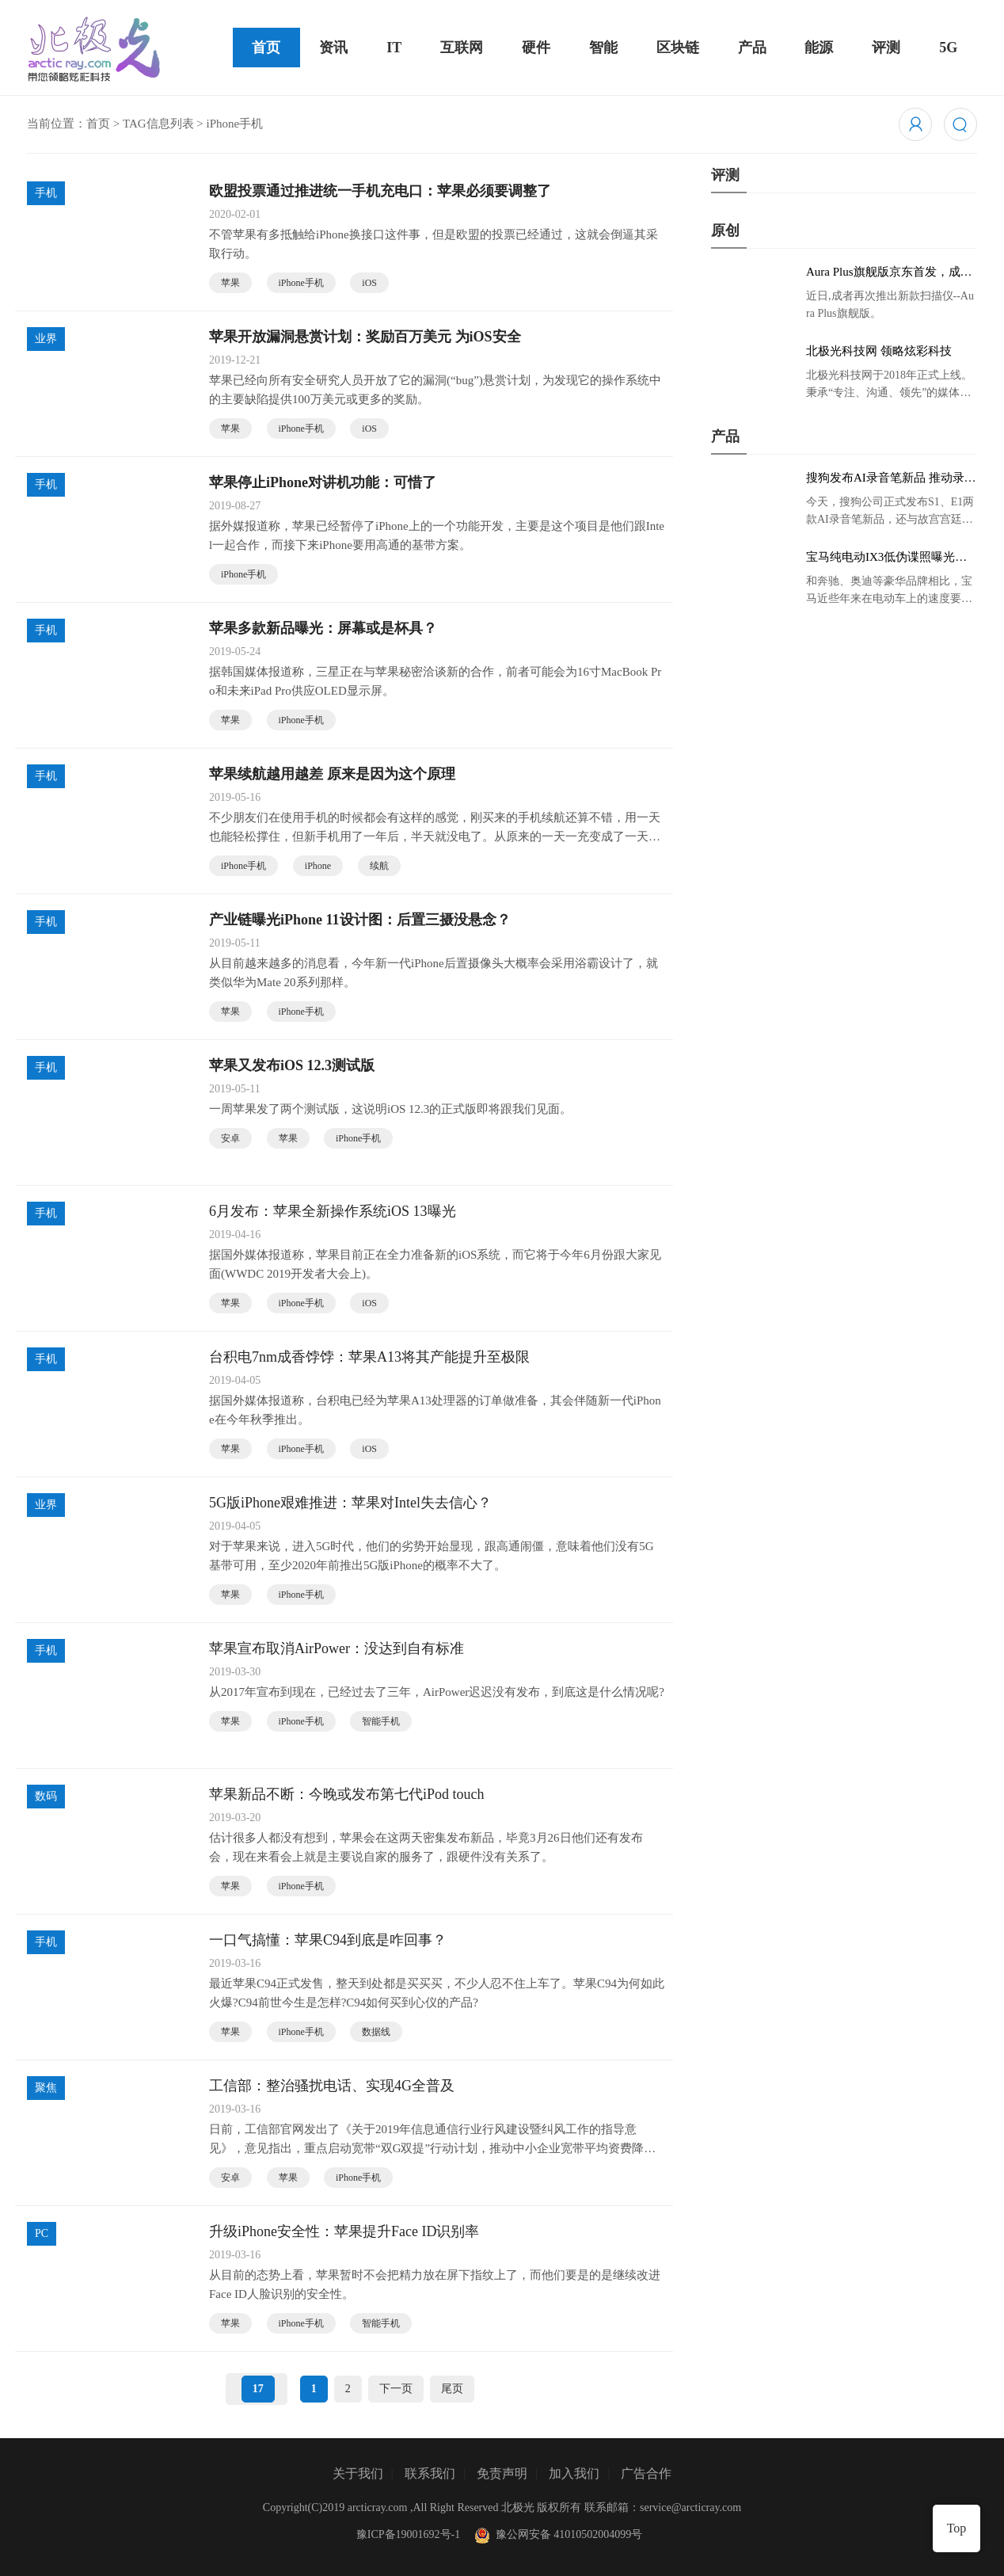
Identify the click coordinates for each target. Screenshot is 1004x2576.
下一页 (396, 2389)
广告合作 (646, 2473)
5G (948, 47)
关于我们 (358, 2473)
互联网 (461, 47)
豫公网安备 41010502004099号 (556, 2534)
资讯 (333, 47)
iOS (369, 282)
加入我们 (574, 2473)
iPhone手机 (301, 282)
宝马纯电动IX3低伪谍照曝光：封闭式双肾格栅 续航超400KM (886, 558)
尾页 (452, 2389)
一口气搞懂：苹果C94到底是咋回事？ (328, 1940)
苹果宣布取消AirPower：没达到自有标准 (336, 1648)
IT (393, 47)
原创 (725, 230)
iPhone (318, 865)
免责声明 (502, 2473)
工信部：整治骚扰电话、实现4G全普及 (331, 2086)
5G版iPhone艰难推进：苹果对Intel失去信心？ (350, 1503)
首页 (266, 47)
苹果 (230, 282)
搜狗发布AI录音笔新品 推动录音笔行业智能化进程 (891, 478)
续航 (379, 865)
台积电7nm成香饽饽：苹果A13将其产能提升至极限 (369, 1357)
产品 (752, 47)
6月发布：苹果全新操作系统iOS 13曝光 (332, 1211)
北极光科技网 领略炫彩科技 (879, 351)
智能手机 (381, 1721)
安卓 (230, 1138)
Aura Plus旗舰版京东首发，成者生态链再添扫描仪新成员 (889, 272)
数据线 (376, 2031)
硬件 (536, 47)
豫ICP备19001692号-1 (408, 2534)
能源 (818, 47)
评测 (886, 47)
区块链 (677, 47)
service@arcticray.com (690, 2507)
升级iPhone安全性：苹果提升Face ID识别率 (344, 2231)
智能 (603, 47)
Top (957, 2528)
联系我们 (430, 2473)
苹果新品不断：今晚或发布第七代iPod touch (347, 1794)
